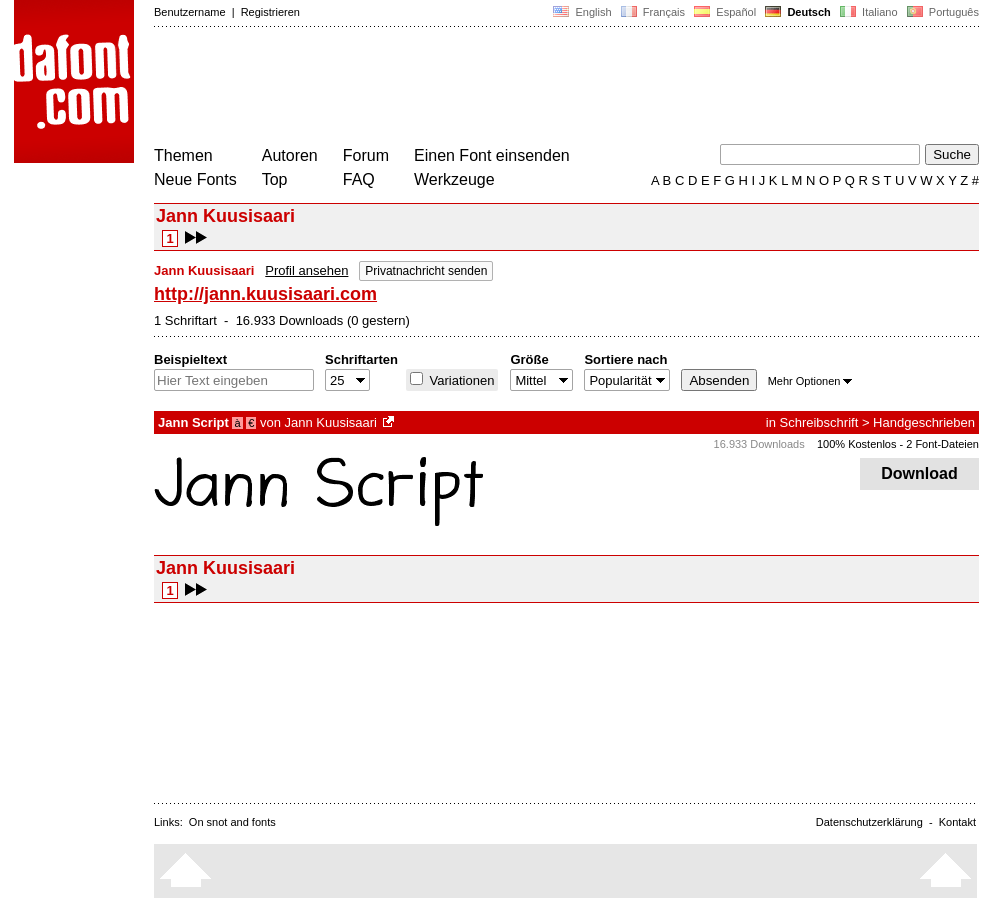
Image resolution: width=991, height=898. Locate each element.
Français (653, 12)
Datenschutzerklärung (869, 822)
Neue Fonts (195, 179)
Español (725, 12)
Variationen (460, 380)
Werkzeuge (454, 179)
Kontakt (957, 822)
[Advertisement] (518, 88)
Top (275, 179)
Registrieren (270, 12)
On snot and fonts (232, 822)
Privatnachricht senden (426, 271)
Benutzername (190, 12)
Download (919, 473)
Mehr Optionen (810, 381)
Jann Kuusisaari (330, 422)
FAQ (359, 179)
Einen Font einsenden (492, 155)
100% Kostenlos (857, 444)
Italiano (869, 12)
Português (941, 12)
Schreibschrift (819, 422)
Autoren (290, 155)
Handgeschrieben (924, 422)
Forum (366, 155)
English (582, 12)
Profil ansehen (306, 270)
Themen (183, 155)
